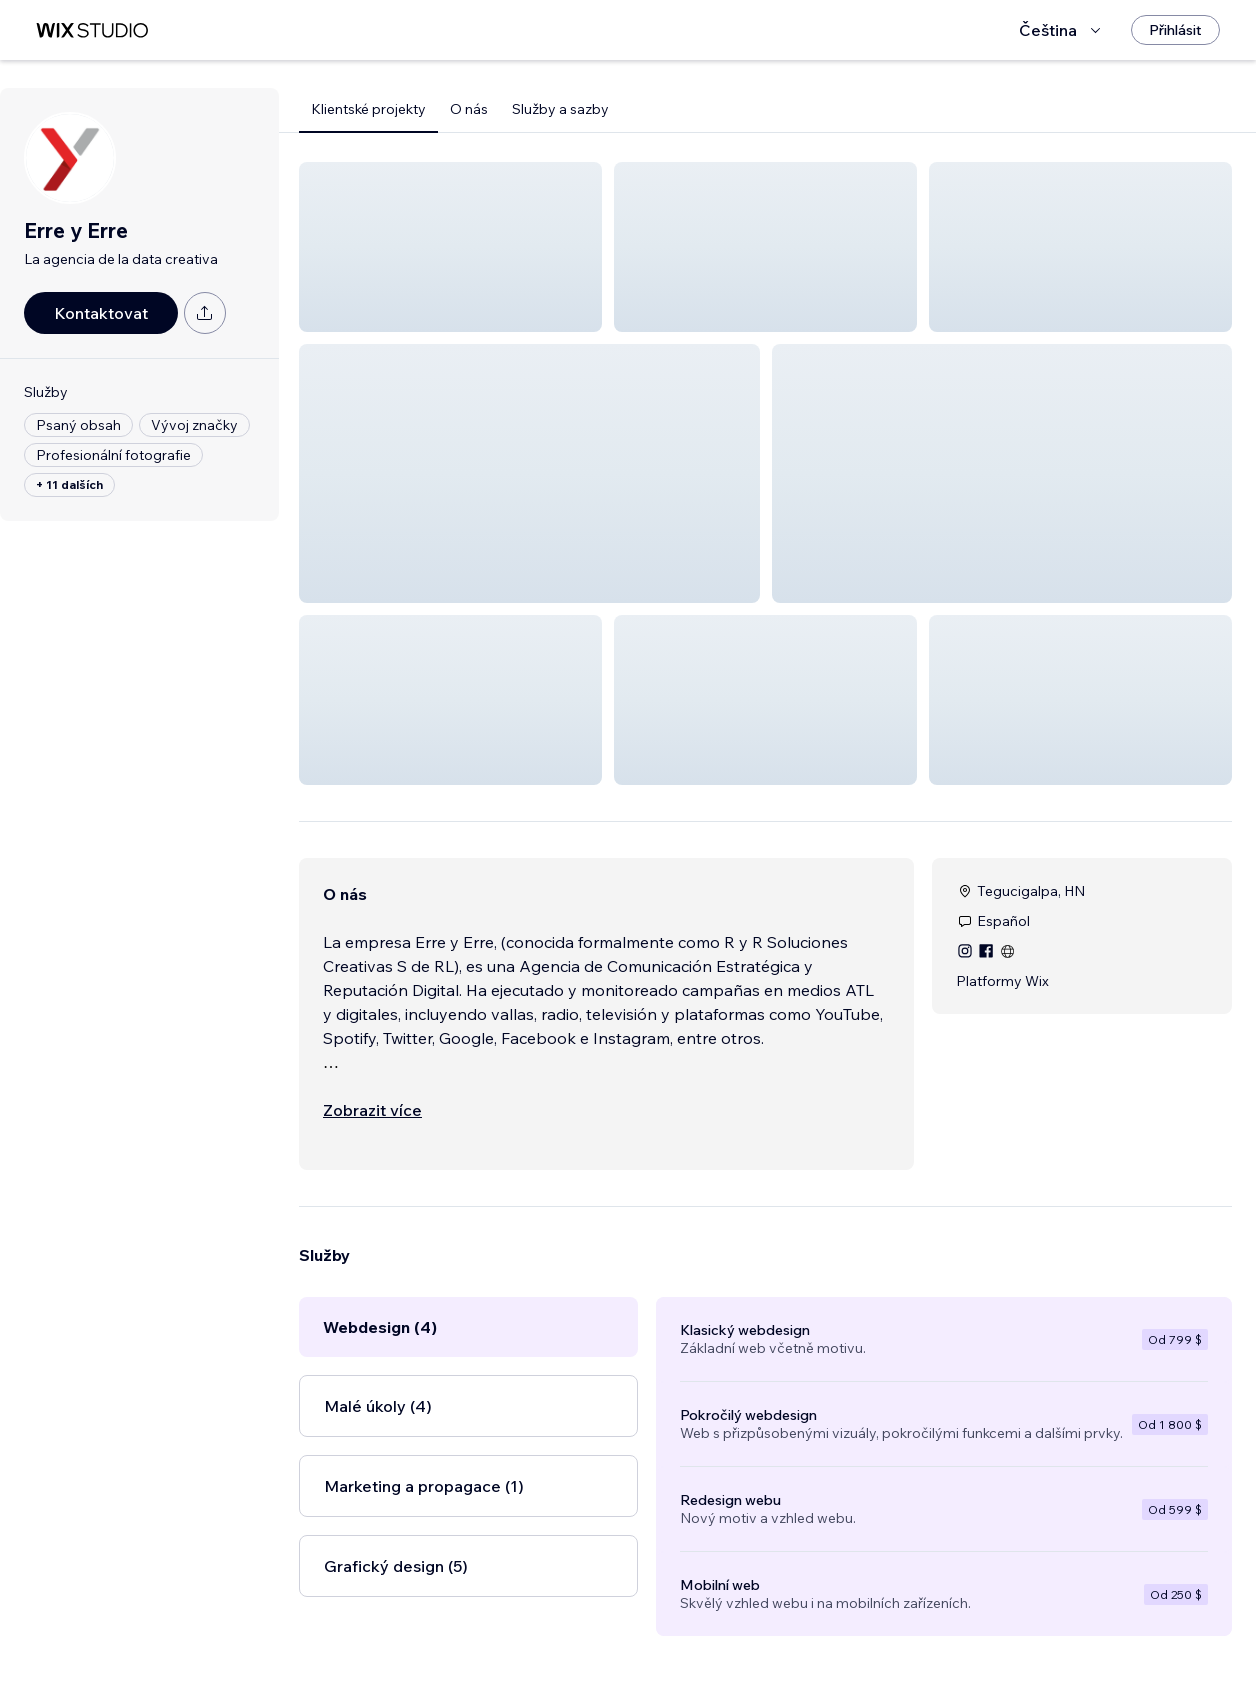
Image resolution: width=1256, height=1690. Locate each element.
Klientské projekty (368, 109)
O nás (469, 109)
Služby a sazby (560, 109)
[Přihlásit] (1175, 30)
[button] (450, 247)
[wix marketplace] (92, 30)
